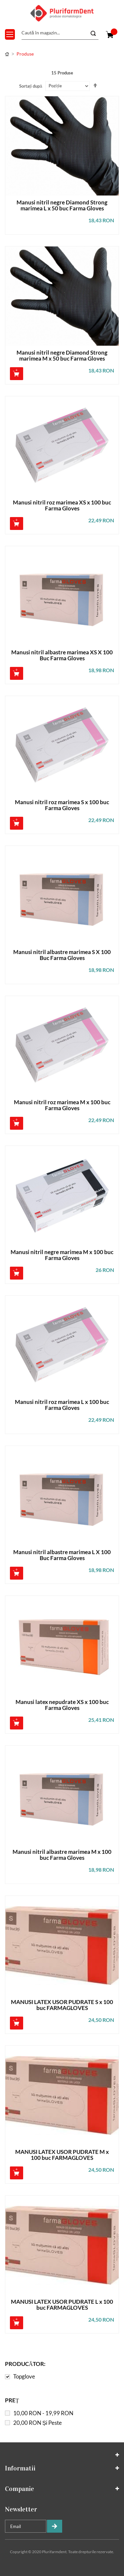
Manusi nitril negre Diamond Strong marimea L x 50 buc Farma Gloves (62, 205)
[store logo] (62, 13)
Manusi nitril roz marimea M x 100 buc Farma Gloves (62, 1105)
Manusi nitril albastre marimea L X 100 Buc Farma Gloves (62, 1555)
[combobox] (60, 33)
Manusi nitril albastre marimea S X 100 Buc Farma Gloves (62, 955)
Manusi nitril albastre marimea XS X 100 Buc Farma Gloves (62, 655)
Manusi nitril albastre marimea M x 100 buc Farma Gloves (62, 1855)
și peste (37, 2422)
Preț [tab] (12, 2400)
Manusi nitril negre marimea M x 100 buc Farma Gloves (62, 1255)
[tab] (62, 2370)
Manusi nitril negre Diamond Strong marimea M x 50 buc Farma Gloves (62, 356)
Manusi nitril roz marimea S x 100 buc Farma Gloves (62, 805)
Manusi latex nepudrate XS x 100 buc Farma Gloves (62, 1705)
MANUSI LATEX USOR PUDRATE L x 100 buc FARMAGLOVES (62, 2305)
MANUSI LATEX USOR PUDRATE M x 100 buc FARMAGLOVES (62, 2155)
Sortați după (30, 86)
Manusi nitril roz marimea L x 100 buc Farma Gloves (62, 1405)
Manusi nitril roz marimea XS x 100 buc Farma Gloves (62, 506)
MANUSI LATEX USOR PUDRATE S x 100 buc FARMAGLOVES (62, 2005)
